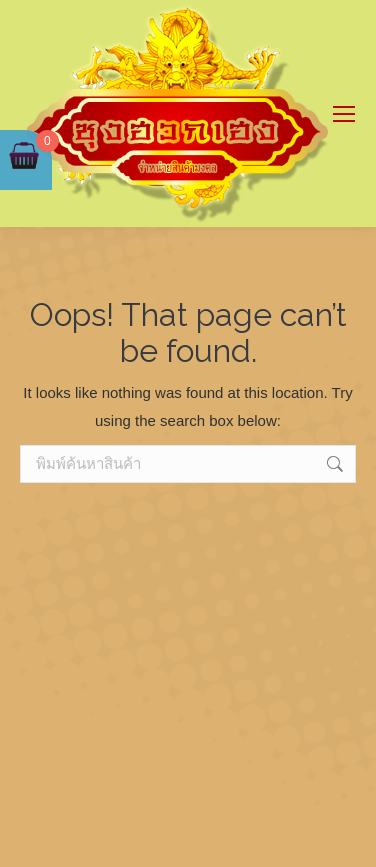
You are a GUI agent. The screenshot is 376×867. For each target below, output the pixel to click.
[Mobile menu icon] (344, 114)
